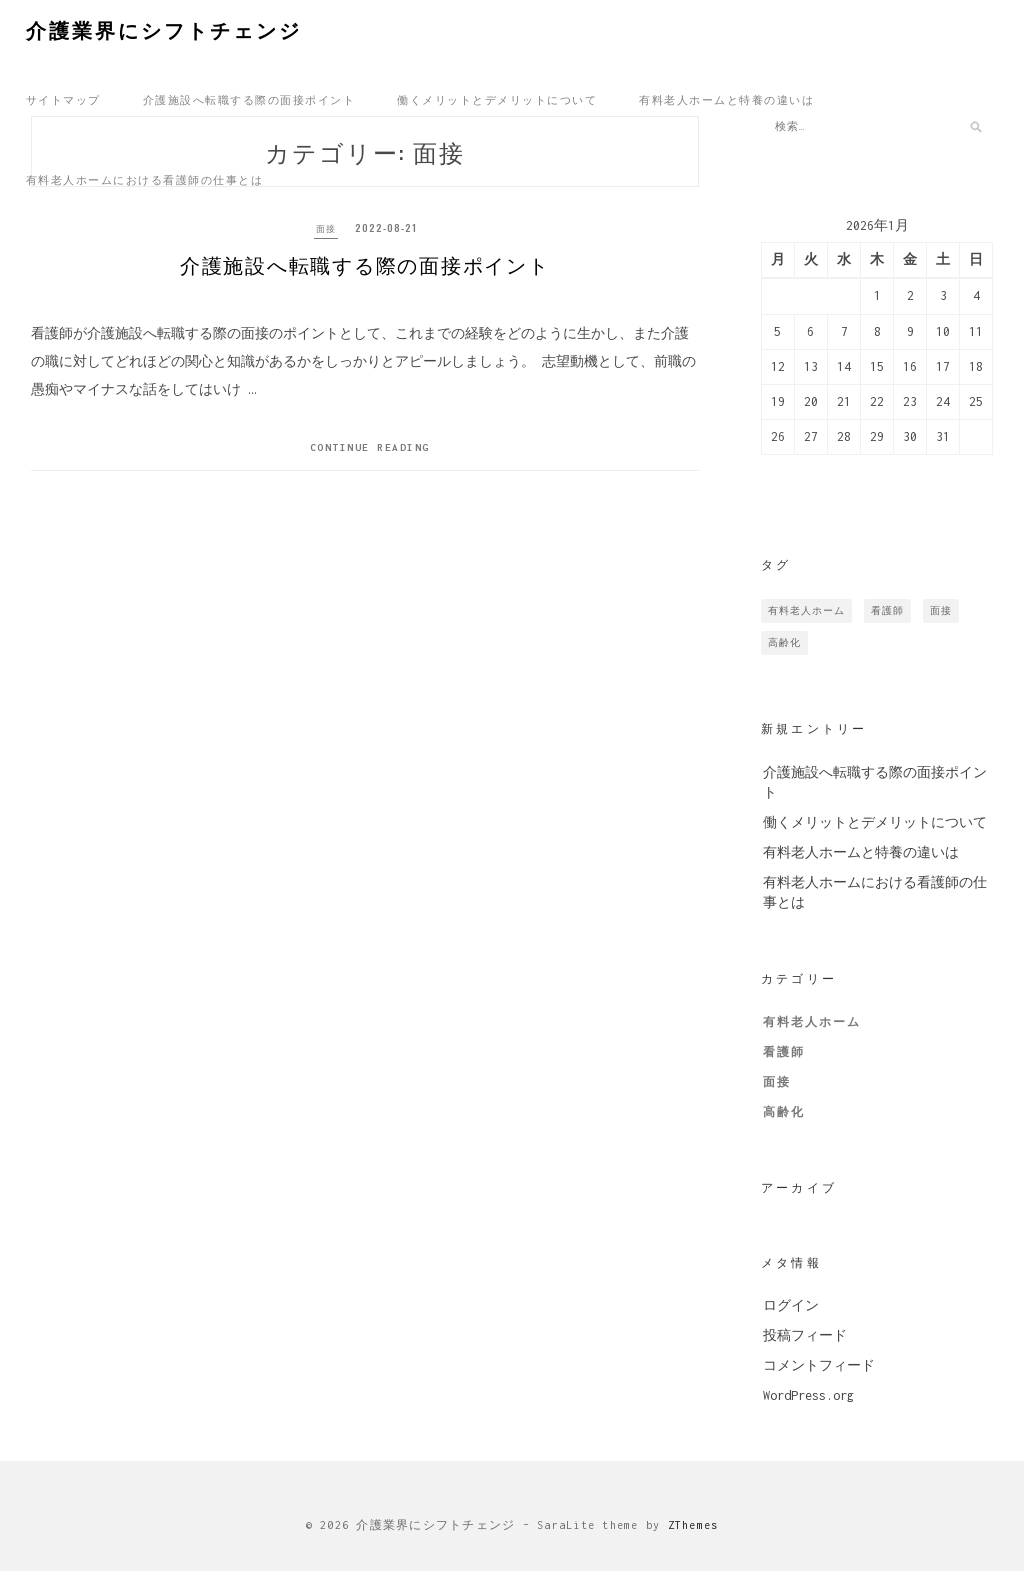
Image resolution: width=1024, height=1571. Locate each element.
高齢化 (784, 1112)
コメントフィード (819, 1365)
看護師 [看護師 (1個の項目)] (887, 610)
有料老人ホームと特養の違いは (726, 99)
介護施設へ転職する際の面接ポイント (249, 99)
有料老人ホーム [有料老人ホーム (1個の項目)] (806, 610)
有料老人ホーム (812, 1022)
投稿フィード (805, 1335)
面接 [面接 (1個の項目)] (941, 610)
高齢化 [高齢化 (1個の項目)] (784, 642)
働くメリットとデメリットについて (497, 99)
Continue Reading (370, 456)
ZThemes (693, 1525)
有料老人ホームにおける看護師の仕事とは (145, 179)
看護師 (784, 1052)
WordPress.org (808, 1395)
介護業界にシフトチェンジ (164, 29)
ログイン (791, 1305)
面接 (325, 227)
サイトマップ (63, 99)
